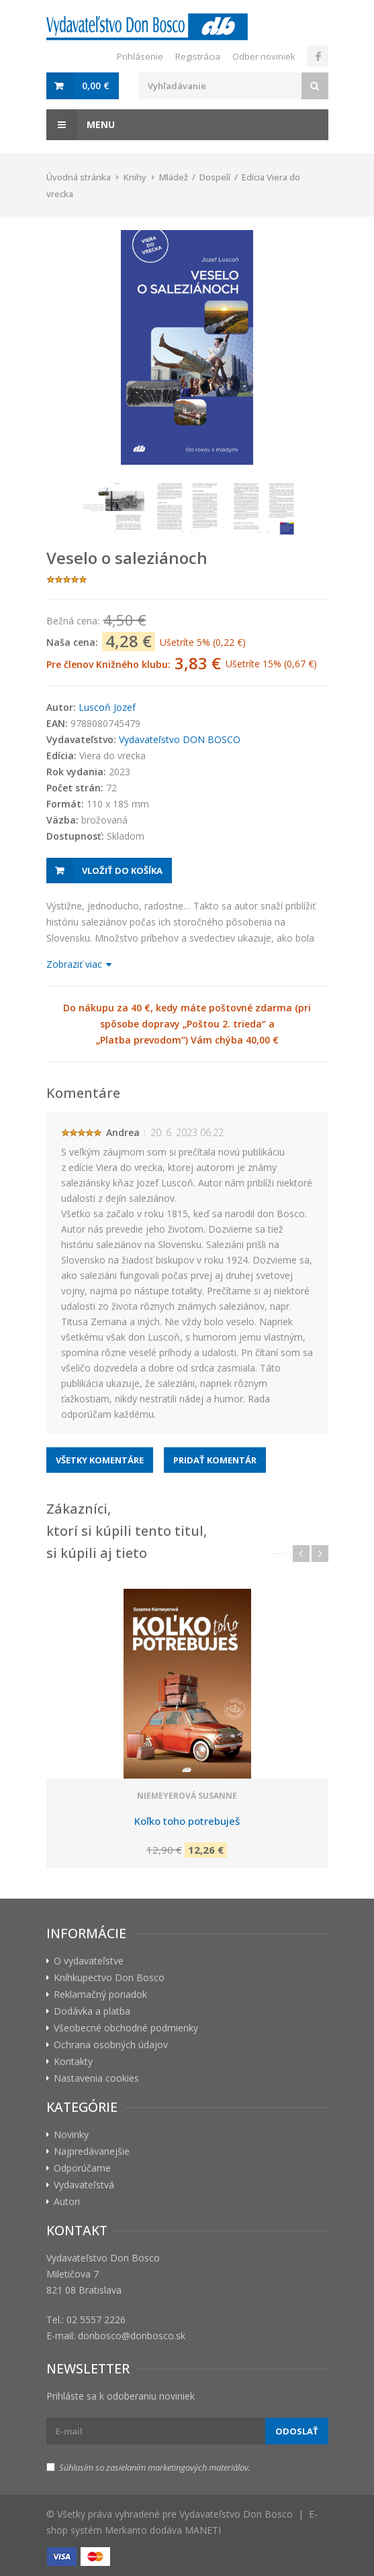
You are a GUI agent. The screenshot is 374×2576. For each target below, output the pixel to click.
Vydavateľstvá (84, 2184)
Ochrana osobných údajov (111, 2044)
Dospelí (214, 177)
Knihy (135, 177)
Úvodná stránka (78, 177)
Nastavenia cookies (96, 2078)
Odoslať (296, 2431)
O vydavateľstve (89, 1960)
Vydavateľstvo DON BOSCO (179, 739)
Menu (80, 124)
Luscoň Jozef (107, 707)
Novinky (71, 2134)
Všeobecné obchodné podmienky (126, 2027)
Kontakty (73, 2061)
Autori (67, 2201)
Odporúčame (82, 2168)
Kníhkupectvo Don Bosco (109, 1977)
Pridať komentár (214, 1460)
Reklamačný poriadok (100, 1994)
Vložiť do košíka (122, 870)
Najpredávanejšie (92, 2151)
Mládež (173, 177)
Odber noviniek (263, 56)
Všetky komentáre (100, 1460)
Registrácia (197, 56)
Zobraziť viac (78, 964)
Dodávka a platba (92, 2011)
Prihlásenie (140, 56)
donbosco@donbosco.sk (131, 2335)
